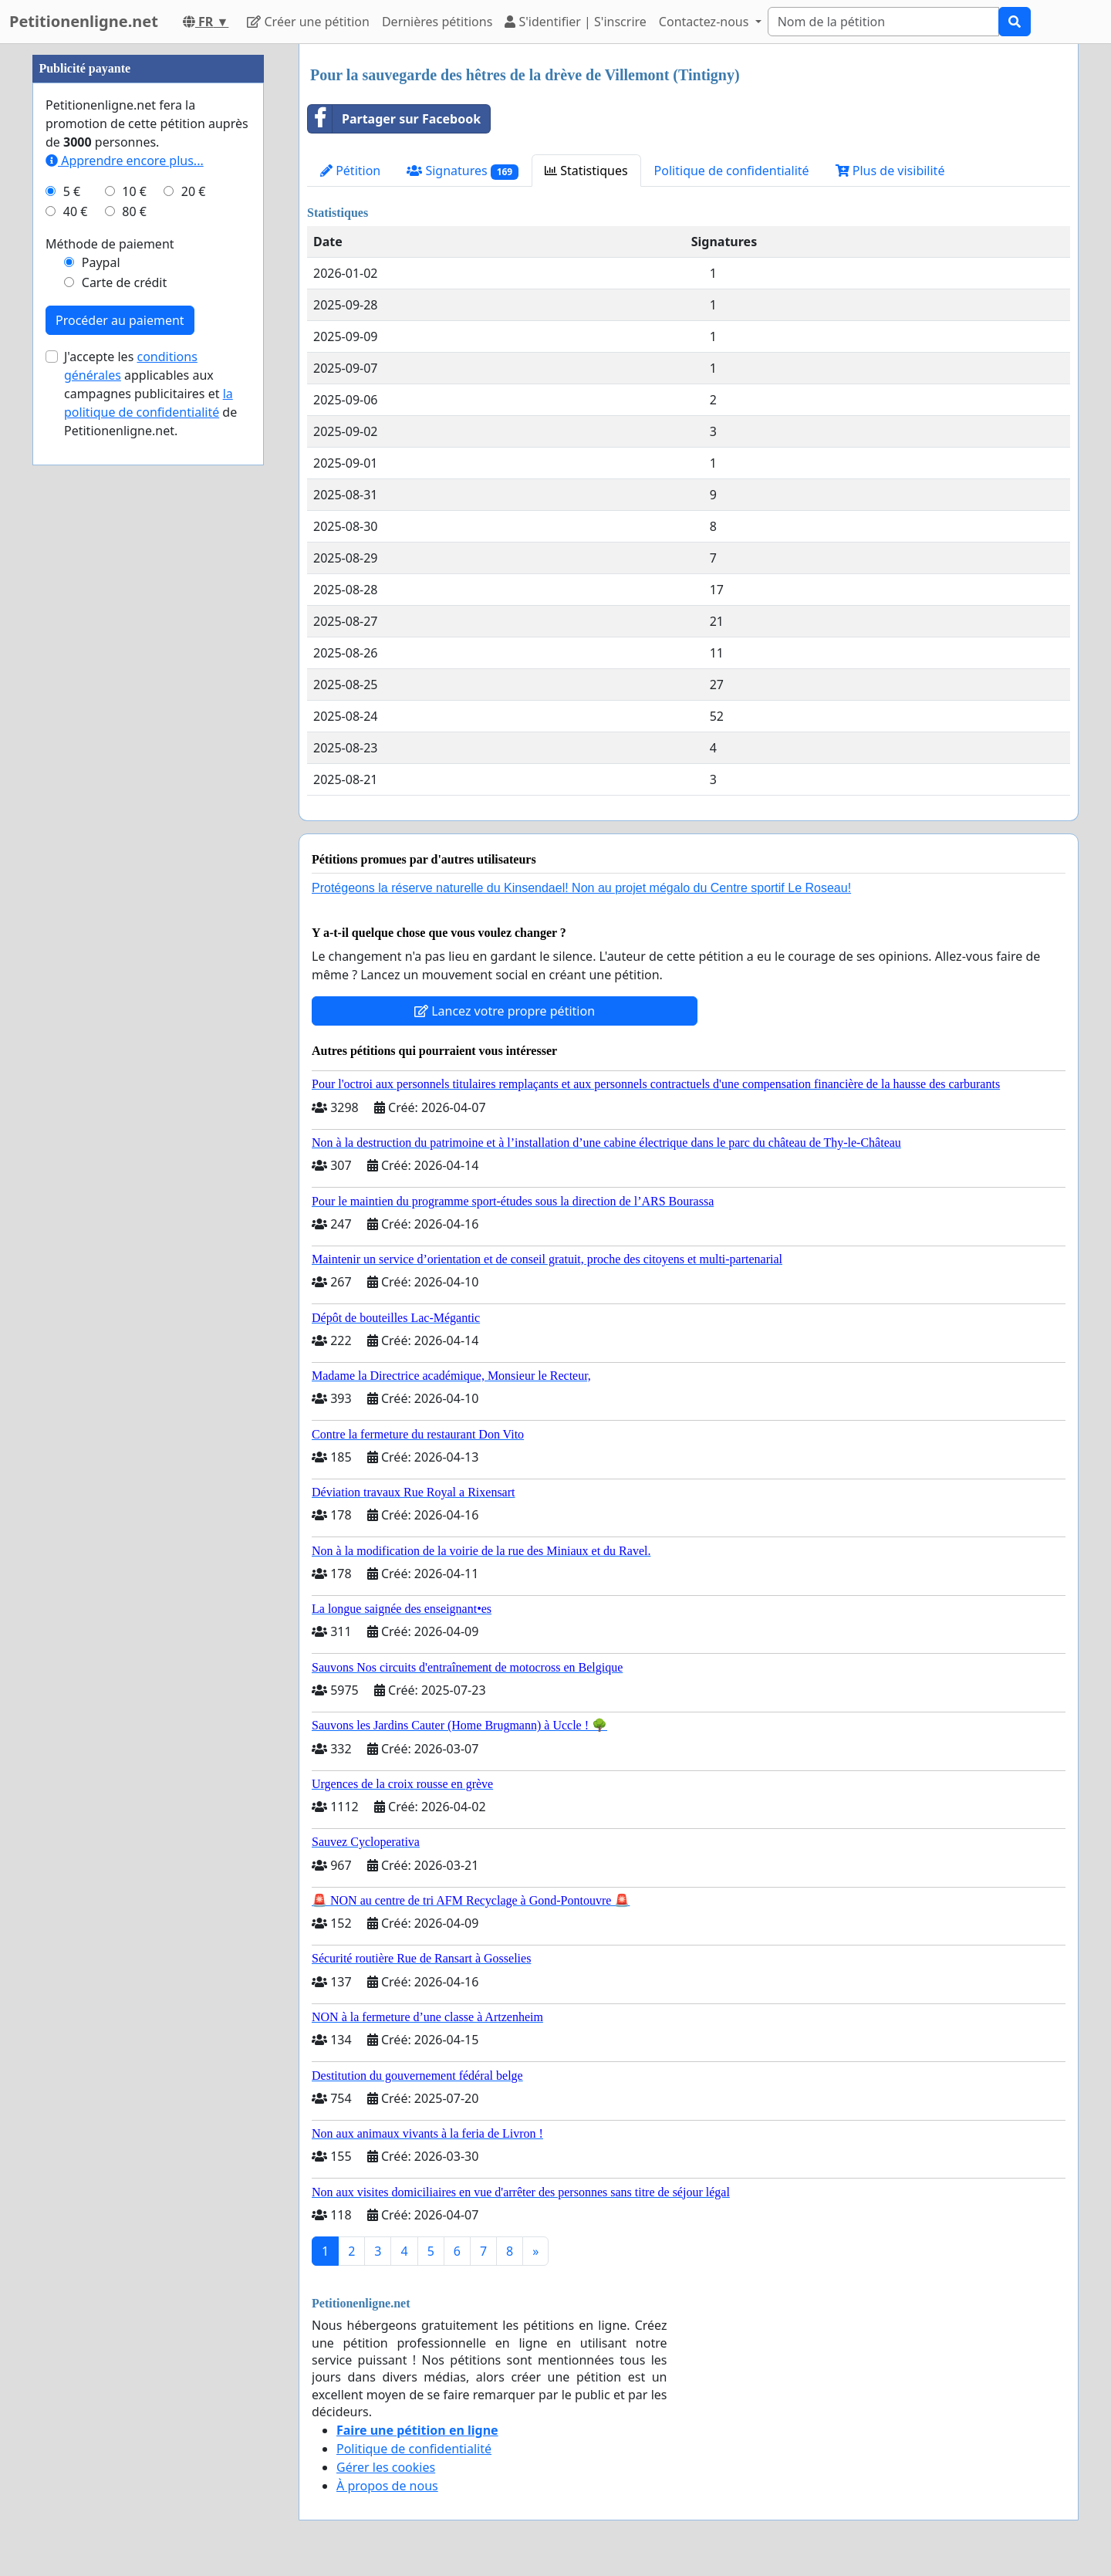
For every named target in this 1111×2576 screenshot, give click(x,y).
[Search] (883, 21)
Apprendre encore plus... (125, 623)
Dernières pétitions (437, 21)
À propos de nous (387, 2485)
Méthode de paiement (110, 706)
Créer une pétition (308, 21)
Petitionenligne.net (83, 21)
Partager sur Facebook (394, 119)
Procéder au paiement (120, 783)
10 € (134, 654)
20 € (193, 654)
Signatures (462, 171)
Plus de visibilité (890, 170)
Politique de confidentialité (731, 170)
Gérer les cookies (385, 2467)
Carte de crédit (124, 745)
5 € (71, 654)
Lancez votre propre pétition (504, 1010)
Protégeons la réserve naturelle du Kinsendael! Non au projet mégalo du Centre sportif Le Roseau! (581, 887)
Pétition (350, 170)
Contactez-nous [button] (705, 21)
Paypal (101, 725)
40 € (75, 674)
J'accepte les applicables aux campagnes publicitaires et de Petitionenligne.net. (150, 856)
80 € (134, 674)
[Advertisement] (148, 275)
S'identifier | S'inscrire (576, 21)
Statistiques (586, 170)
